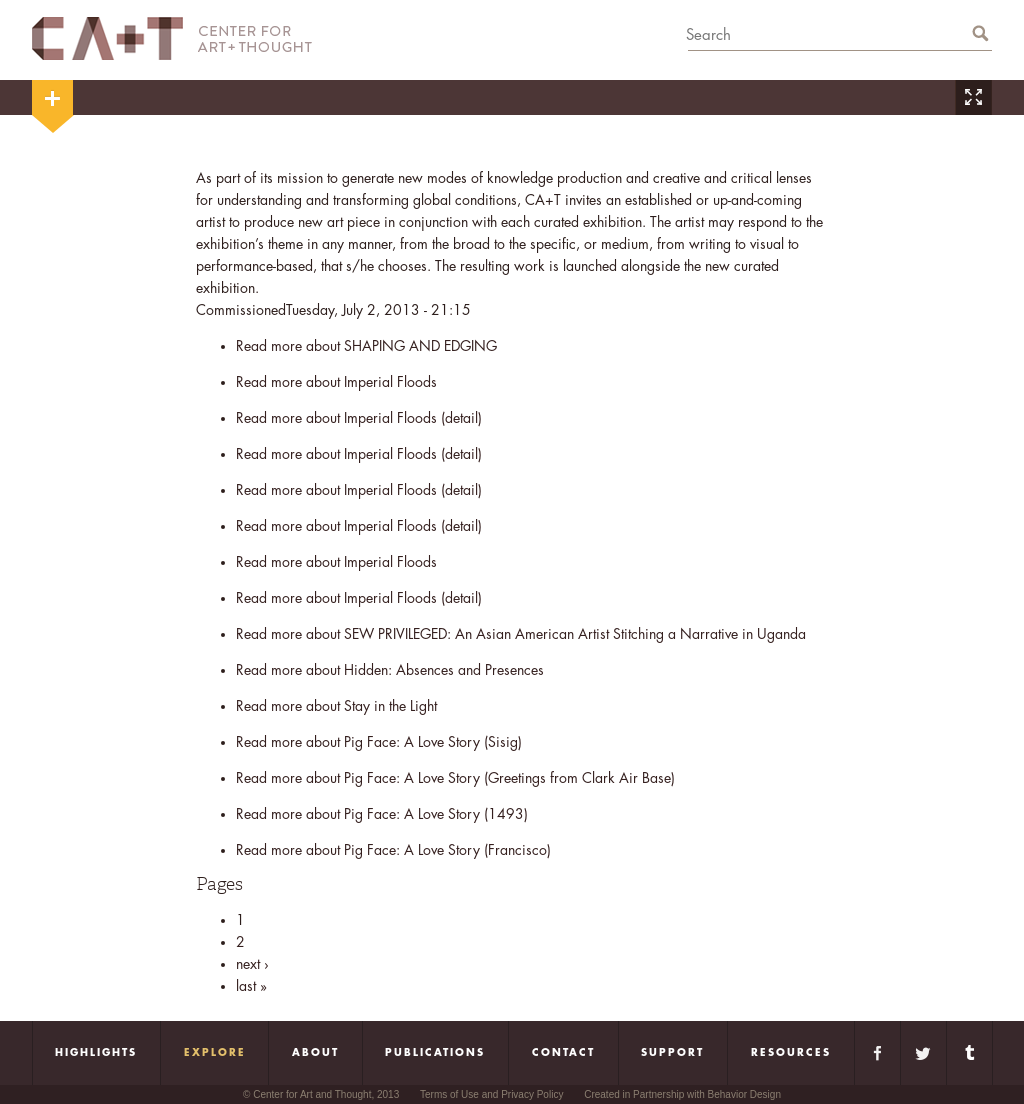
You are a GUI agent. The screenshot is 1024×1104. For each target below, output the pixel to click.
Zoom (973, 97)
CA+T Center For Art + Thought (172, 38)
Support (672, 1053)
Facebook (877, 1053)
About (315, 1053)
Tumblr (969, 1053)
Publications (435, 1053)
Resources (791, 1053)
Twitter (923, 1053)
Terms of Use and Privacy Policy (491, 1094)
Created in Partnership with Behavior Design (682, 1094)
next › (252, 964)
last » (251, 986)
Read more (366, 346)
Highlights (96, 1053)
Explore (215, 1053)
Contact (563, 1053)
